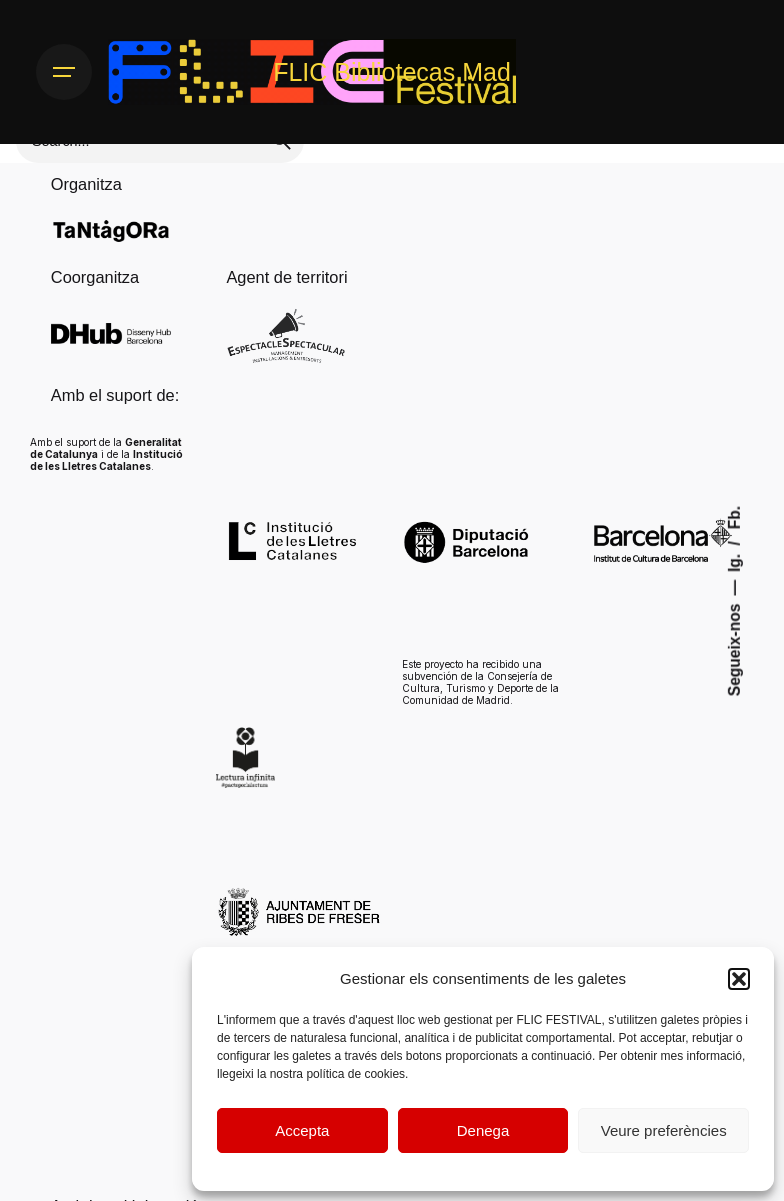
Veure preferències (664, 1130)
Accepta (302, 1130)
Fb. (734, 516)
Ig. (734, 560)
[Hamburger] (64, 72)
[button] (739, 979)
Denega (483, 1130)
